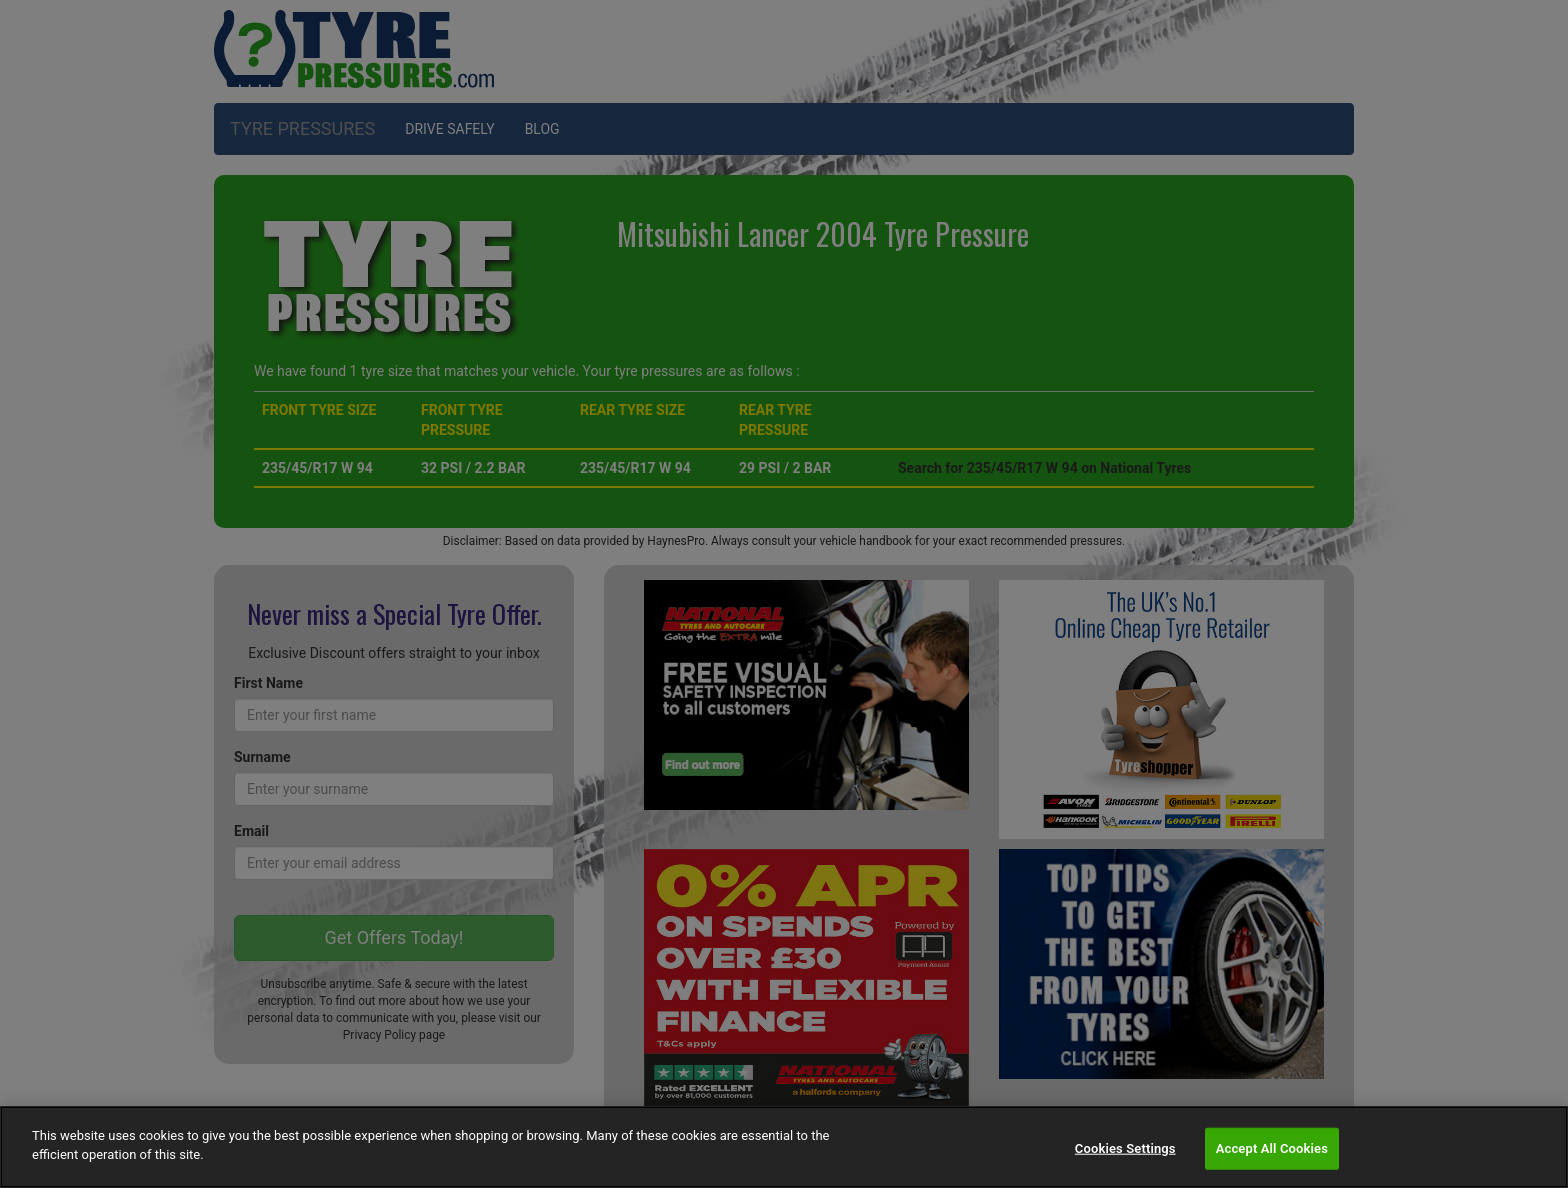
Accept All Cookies (1272, 1148)
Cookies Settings (1125, 1148)
